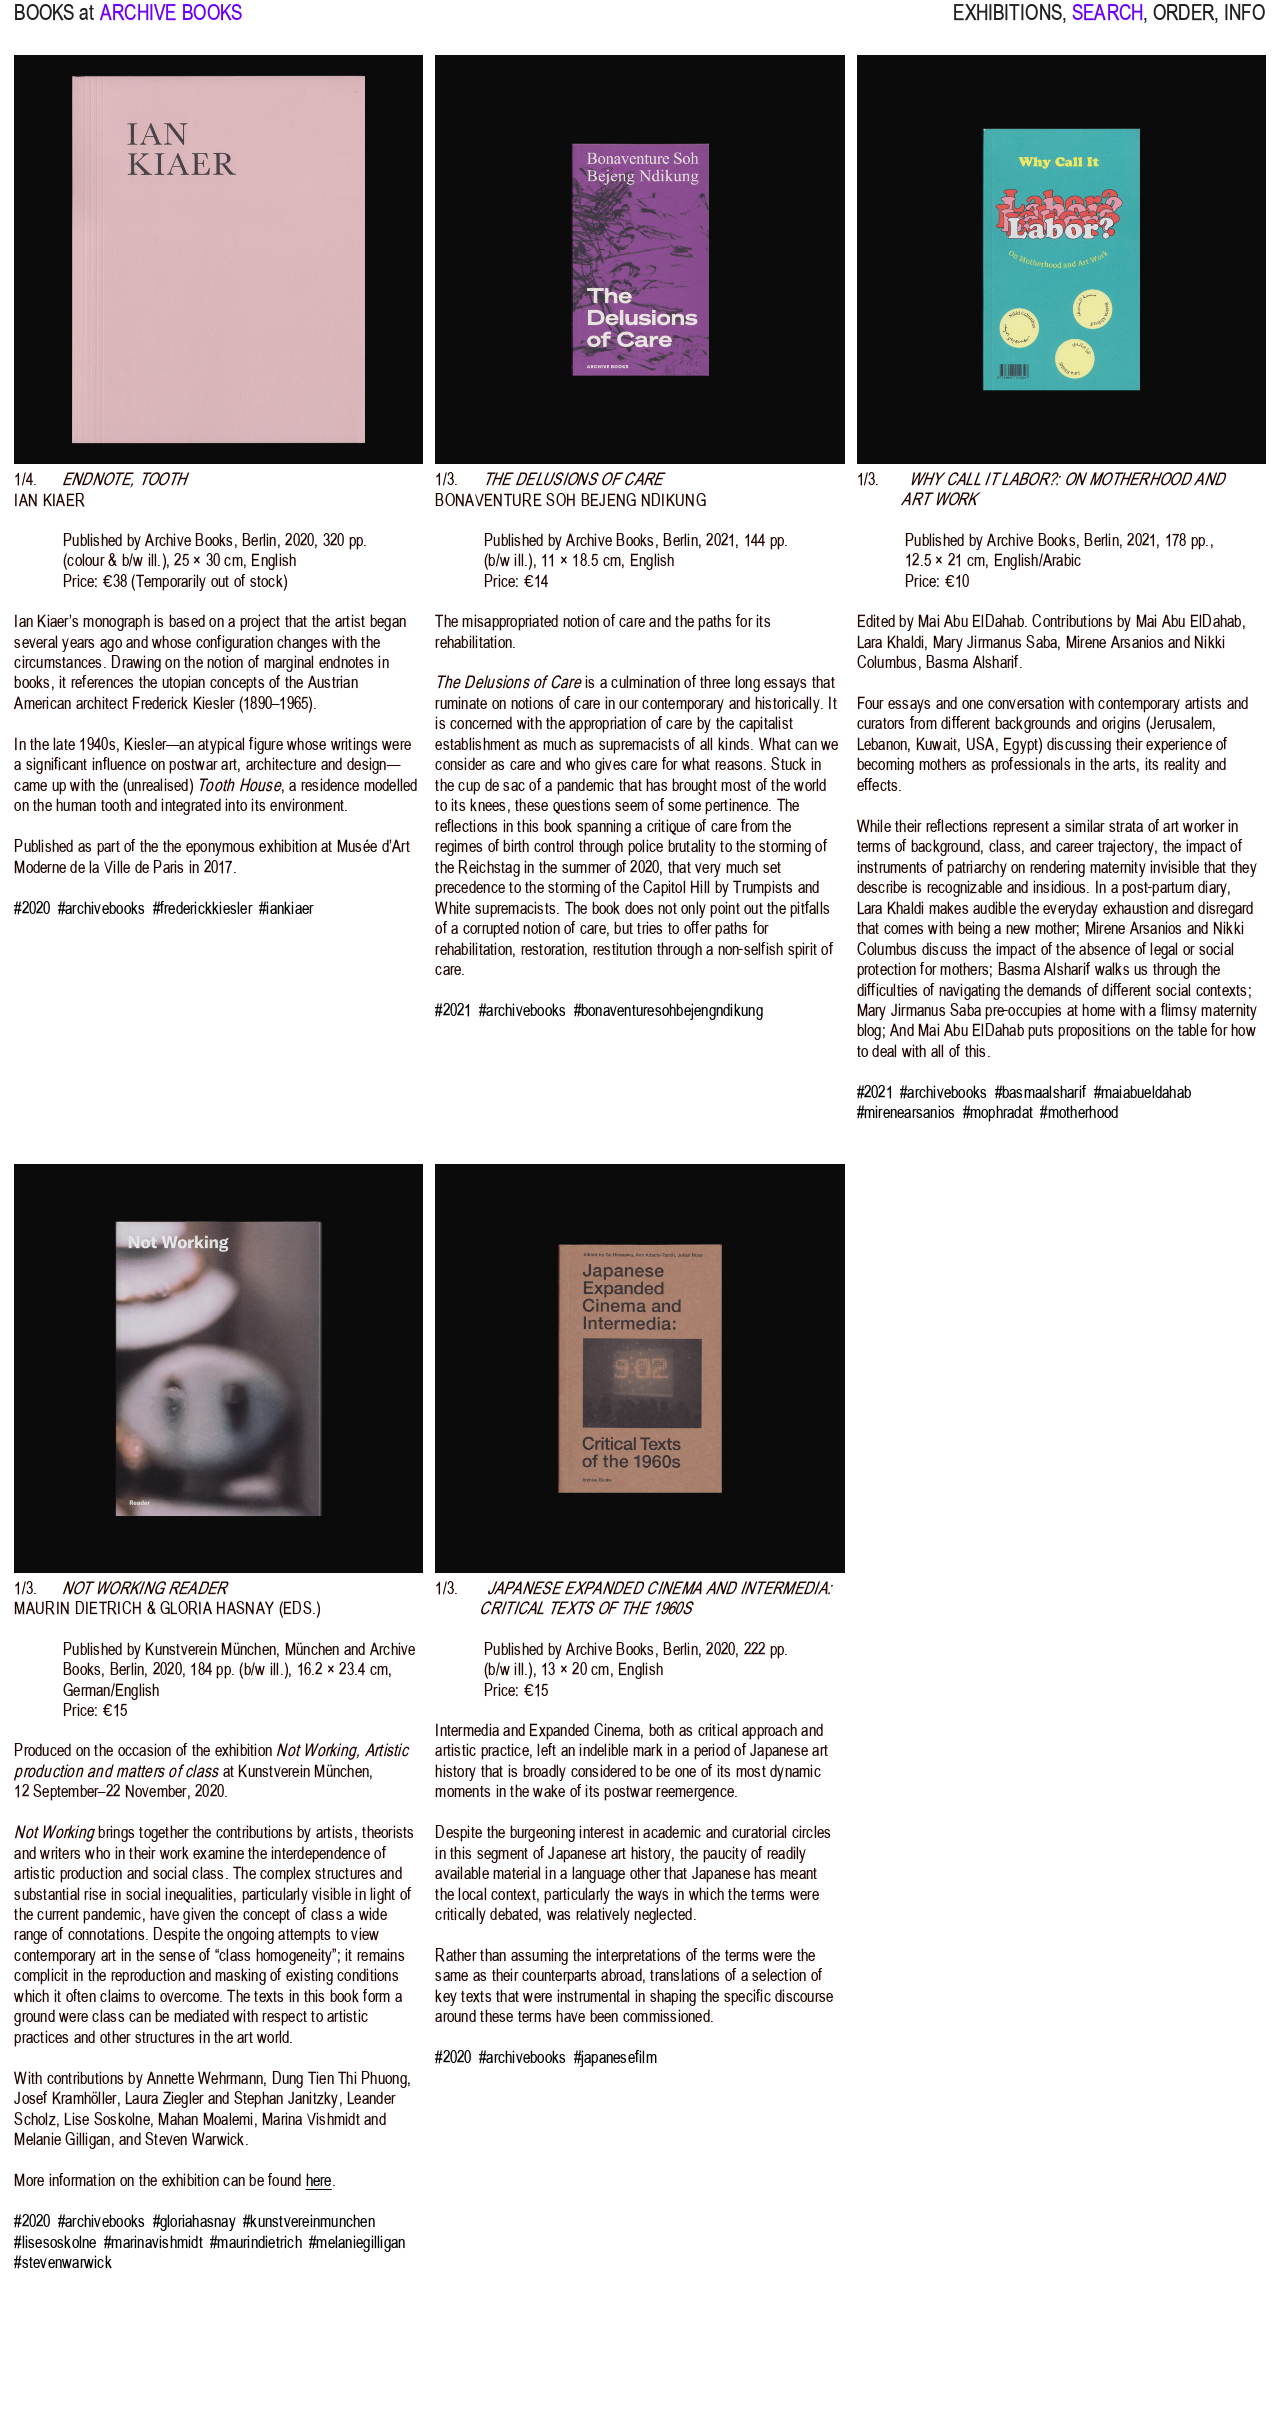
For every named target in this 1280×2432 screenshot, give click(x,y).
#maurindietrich (256, 2242)
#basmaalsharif (1041, 1092)
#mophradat (998, 1112)
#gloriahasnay (194, 2221)
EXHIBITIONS (1007, 25)
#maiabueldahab (1143, 1092)
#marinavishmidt (153, 2242)
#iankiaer (286, 908)
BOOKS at (54, 25)
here (319, 2180)
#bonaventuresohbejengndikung (668, 1010)
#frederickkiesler (202, 908)
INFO (1245, 25)
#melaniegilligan (357, 2242)
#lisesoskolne (55, 2242)
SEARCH (1107, 25)
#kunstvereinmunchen (309, 2221)
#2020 (32, 908)
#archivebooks (101, 908)
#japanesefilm (615, 2057)
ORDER (1183, 25)
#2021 (453, 1010)
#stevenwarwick (63, 2262)
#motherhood (1079, 1112)
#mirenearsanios (906, 1112)
